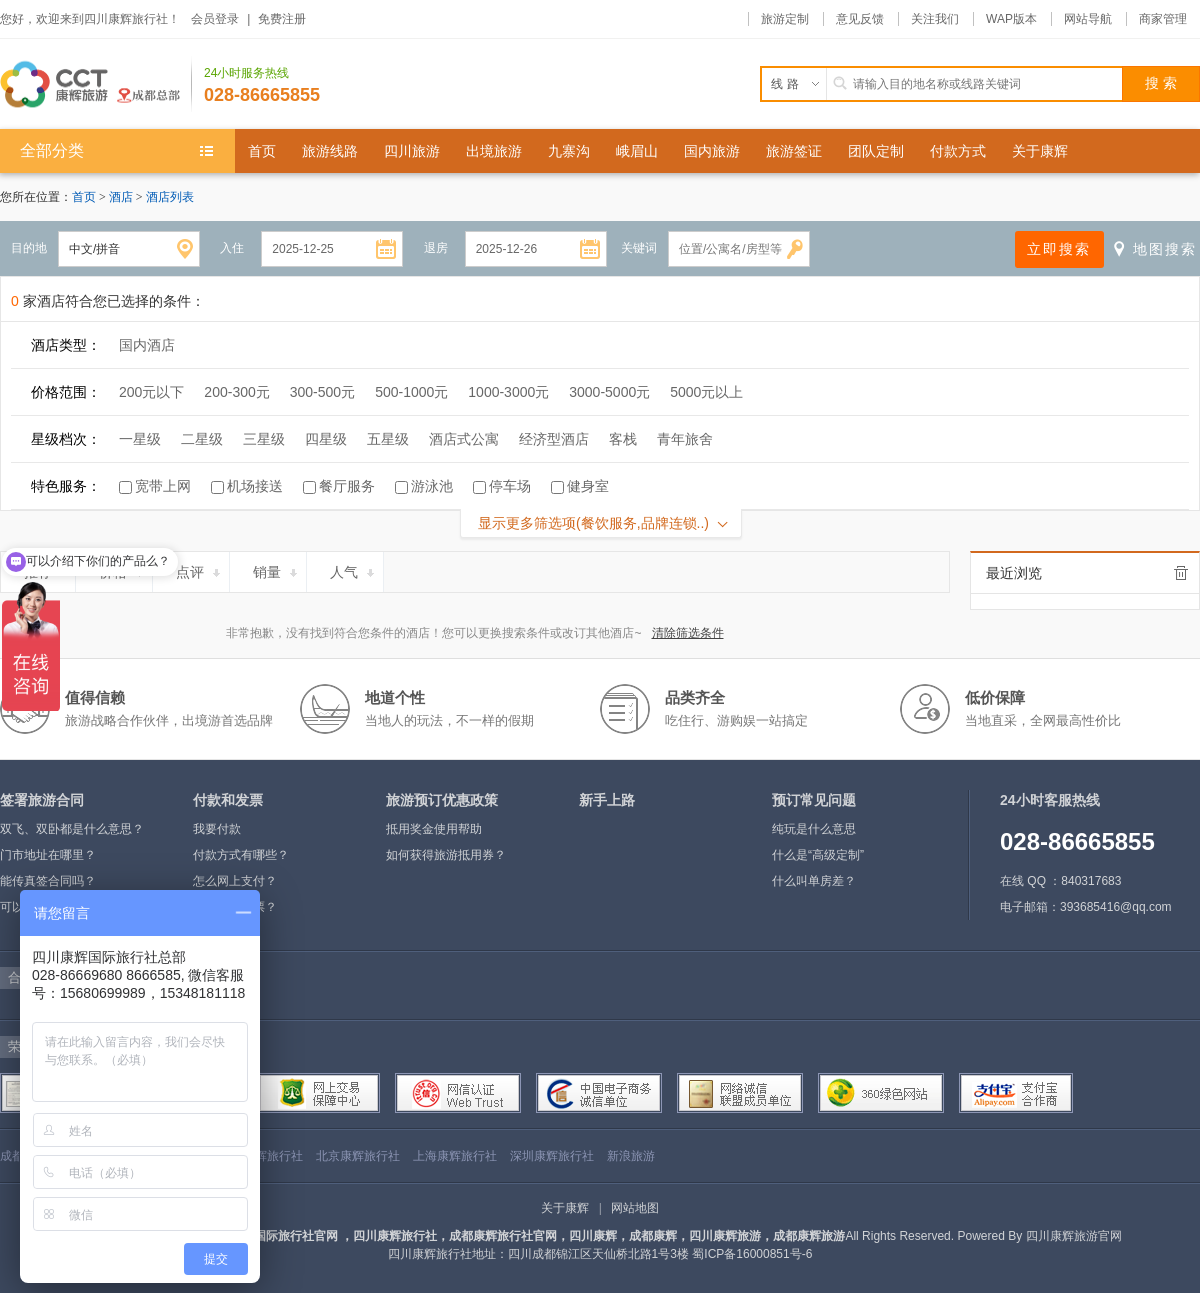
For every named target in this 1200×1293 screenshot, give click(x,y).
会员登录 (215, 19)
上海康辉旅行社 (455, 1156)
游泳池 (432, 486)
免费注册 (282, 19)
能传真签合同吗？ (48, 881)
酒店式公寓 (464, 439)
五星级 (388, 439)
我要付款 (217, 829)
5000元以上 (706, 392)
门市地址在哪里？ (48, 855)
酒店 (122, 197)
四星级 (326, 439)
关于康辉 (565, 1208)
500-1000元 (411, 392)
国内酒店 (147, 345)
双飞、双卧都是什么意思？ (72, 829)
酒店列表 (170, 197)
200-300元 (236, 392)
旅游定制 (785, 19)
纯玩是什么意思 (814, 829)
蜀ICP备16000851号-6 (752, 1254)
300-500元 (322, 392)
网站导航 (1088, 19)
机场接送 (255, 486)
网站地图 (635, 1208)
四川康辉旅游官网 (1074, 1236)
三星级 (264, 439)
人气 (353, 569)
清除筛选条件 (688, 633)
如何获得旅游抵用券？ (446, 855)
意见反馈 (860, 19)
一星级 (140, 439)
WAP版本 (1011, 19)
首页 (84, 197)
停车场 (510, 486)
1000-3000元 (508, 392)
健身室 (588, 486)
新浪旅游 (631, 1156)
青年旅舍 (685, 439)
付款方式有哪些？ (241, 855)
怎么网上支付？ (235, 881)
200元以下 (151, 392)
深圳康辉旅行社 (552, 1156)
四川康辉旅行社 (261, 1156)
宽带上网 (163, 486)
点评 (199, 569)
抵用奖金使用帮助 (434, 829)
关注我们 (935, 19)
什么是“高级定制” (818, 855)
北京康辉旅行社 (358, 1156)
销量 (276, 569)
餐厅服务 (347, 486)
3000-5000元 (609, 392)
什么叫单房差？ (814, 881)
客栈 (623, 439)
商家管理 (1163, 19)
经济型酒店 (554, 439)
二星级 (202, 439)
